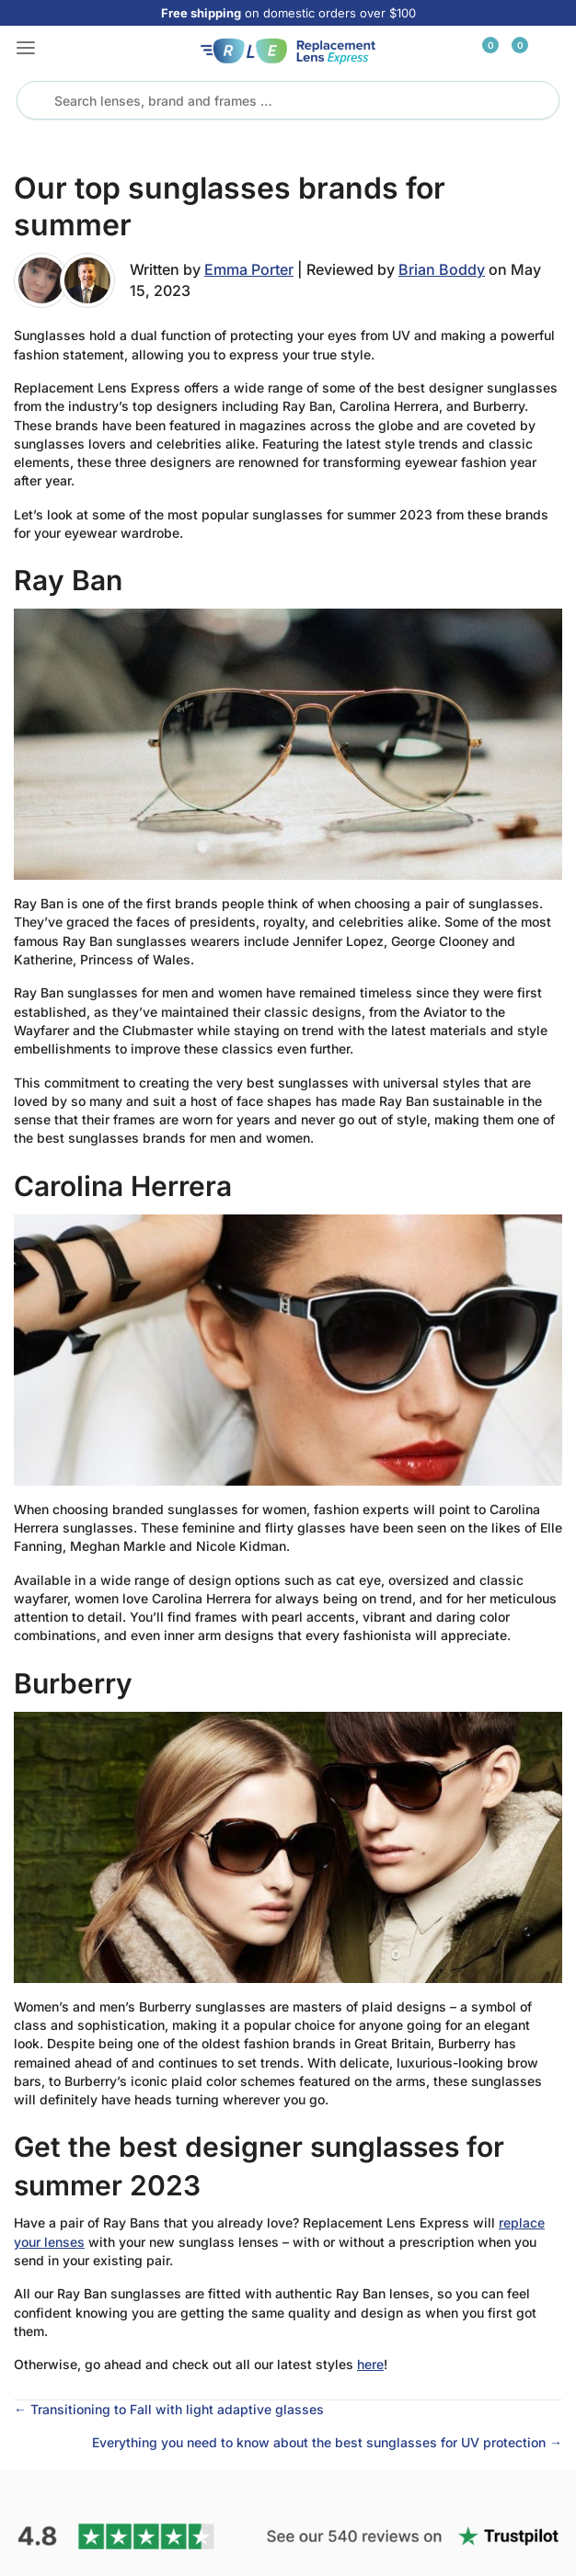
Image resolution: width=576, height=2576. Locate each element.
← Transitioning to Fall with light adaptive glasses (169, 2409)
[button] (26, 49)
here (370, 2364)
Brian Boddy (441, 269)
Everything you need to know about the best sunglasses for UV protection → (327, 2442)
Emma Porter (249, 269)
